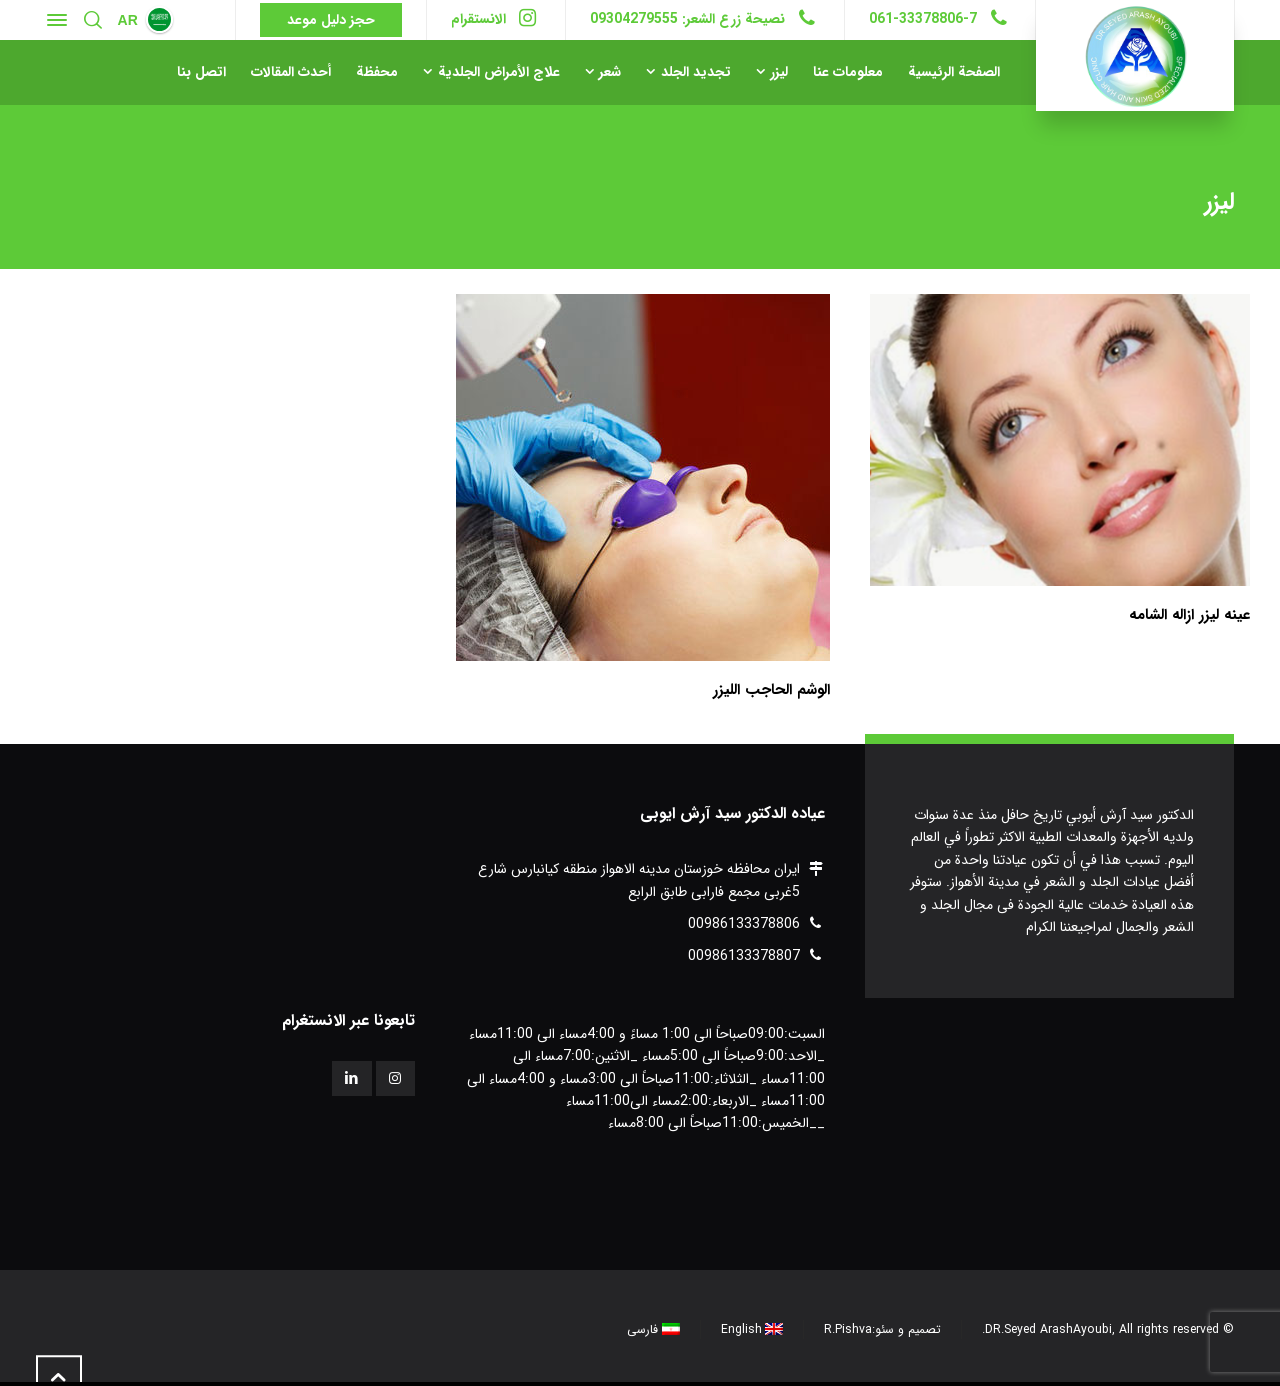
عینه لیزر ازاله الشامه (1189, 615)
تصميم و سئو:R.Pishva (882, 1329)
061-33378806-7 (923, 19)
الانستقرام (478, 19)
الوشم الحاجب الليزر (771, 690)
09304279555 (634, 19)
